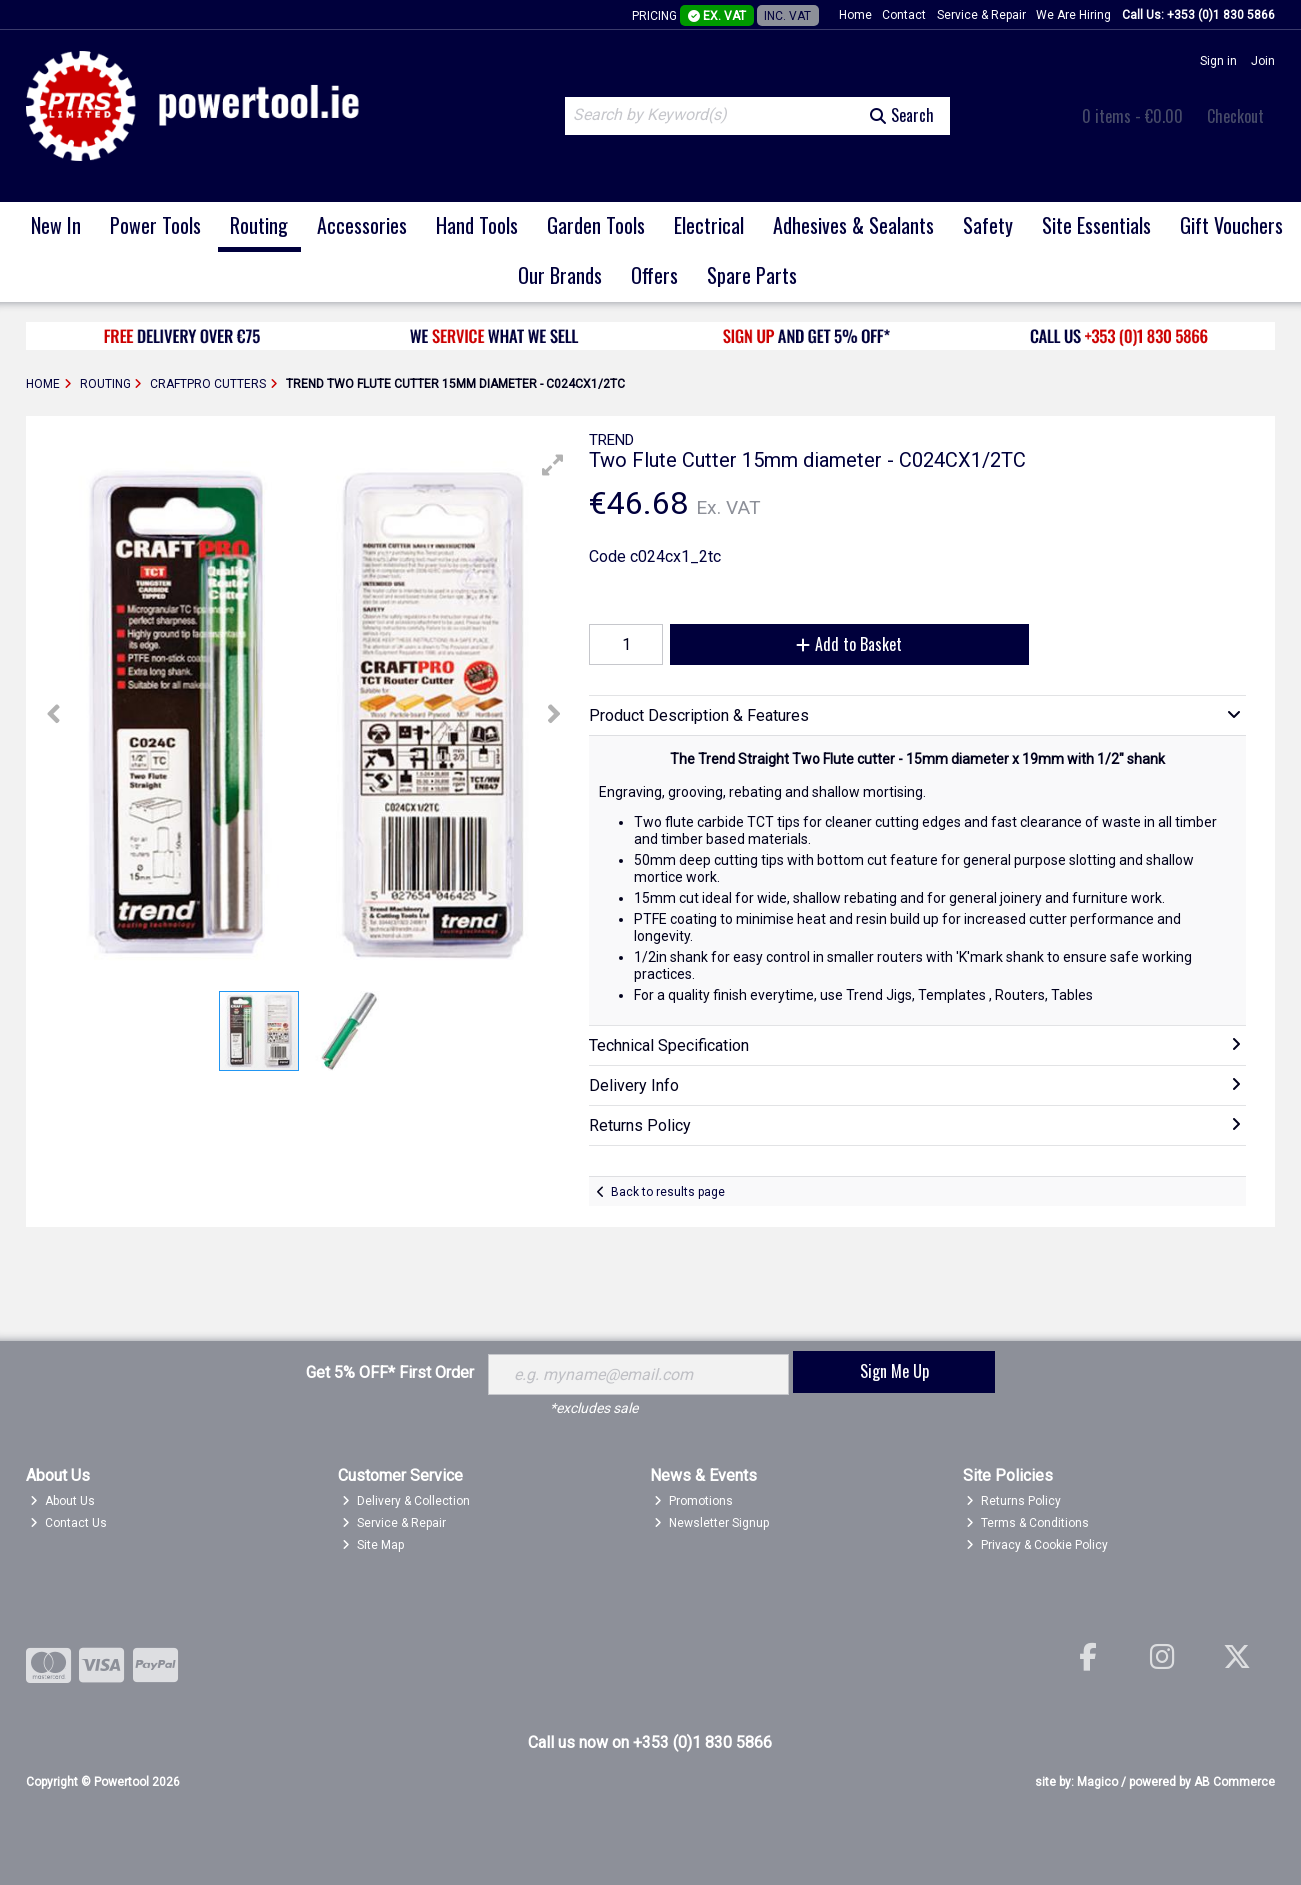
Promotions (693, 1501)
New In (56, 225)
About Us (62, 1501)
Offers (654, 275)
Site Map (373, 1545)
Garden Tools (596, 225)
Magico (1097, 1782)
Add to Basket (849, 644)
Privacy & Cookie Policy (1037, 1545)
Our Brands (560, 275)
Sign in (1218, 61)
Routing (259, 225)
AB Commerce (1234, 1782)
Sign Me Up (894, 1371)
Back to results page (668, 1192)
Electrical (709, 225)
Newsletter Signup (711, 1523)
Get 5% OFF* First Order (390, 1372)
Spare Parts (752, 275)
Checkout (1235, 116)
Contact (904, 15)
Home (855, 15)
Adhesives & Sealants (853, 225)
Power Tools (155, 225)
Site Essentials (1096, 225)
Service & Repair (981, 15)
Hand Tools (477, 225)
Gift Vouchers (1231, 225)
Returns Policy (1013, 1501)
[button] (553, 465)
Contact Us (68, 1523)
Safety (988, 225)
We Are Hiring (1073, 15)
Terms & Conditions (1027, 1523)
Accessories (362, 225)
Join (1263, 61)
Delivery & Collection (406, 1501)
